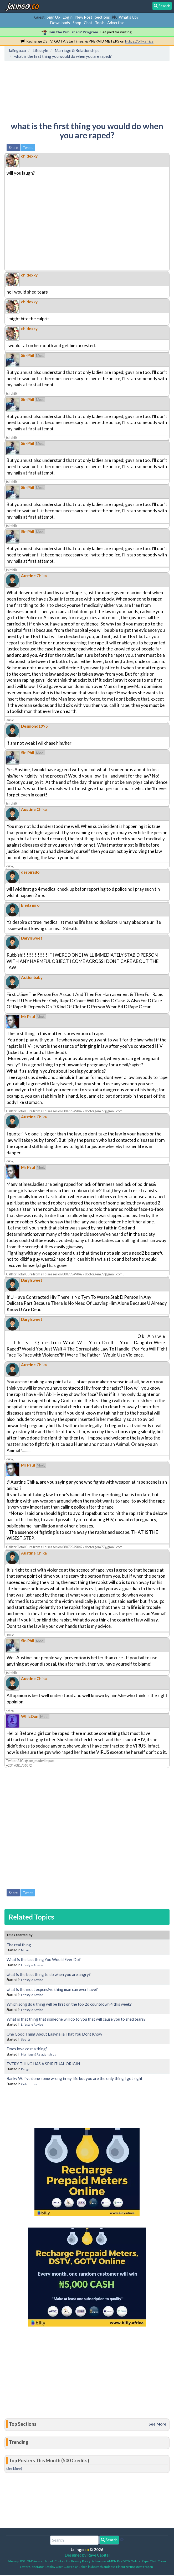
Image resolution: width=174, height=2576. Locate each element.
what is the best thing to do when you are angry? (49, 1974)
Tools (100, 22)
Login (68, 17)
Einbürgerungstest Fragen (134, 2567)
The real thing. (19, 1944)
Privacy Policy (80, 2561)
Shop (77, 22)
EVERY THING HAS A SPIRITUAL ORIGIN (43, 2063)
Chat (88, 22)
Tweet (28, 147)
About (49, 2561)
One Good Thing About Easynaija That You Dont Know (54, 2034)
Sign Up (53, 17)
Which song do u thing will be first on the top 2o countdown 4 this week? (69, 2004)
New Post (83, 17)
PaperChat (149, 2561)
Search (109, 2539)
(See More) (14, 2469)
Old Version (35, 2561)
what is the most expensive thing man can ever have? (52, 1989)
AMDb (111, 2561)
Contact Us (62, 2561)
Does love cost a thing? (27, 2048)
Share (13, 147)
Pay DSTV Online (128, 2561)
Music (25, 1950)
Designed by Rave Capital (87, 2555)
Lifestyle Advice (32, 1965)
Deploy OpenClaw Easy (61, 2567)
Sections (102, 17)
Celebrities (29, 2084)
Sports (25, 2039)
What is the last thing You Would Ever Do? (44, 1959)
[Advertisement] (48, 87)
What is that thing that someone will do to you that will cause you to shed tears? (76, 2019)
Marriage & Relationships (38, 2054)
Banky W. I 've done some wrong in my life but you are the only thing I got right (74, 2078)
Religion (26, 2069)
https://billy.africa (139, 41)
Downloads (60, 22)
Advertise (115, 22)
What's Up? (129, 17)
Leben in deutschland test (97, 2567)
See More (157, 2424)
